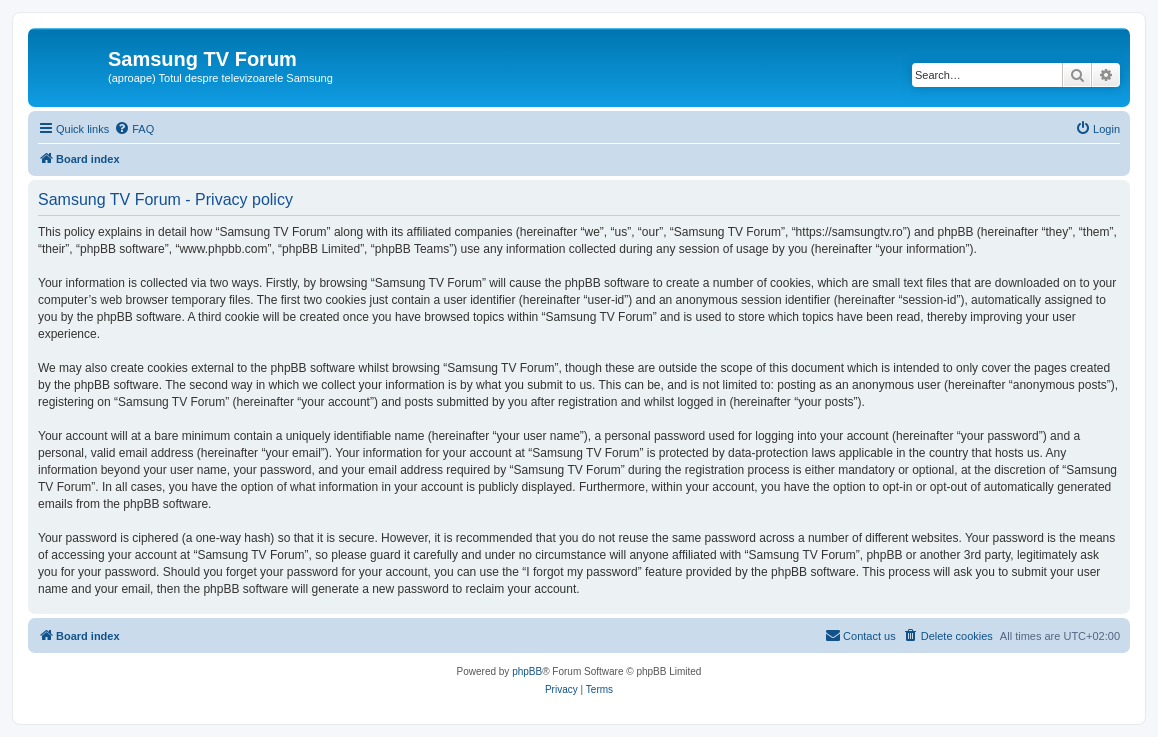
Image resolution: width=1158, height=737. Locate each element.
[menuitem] (134, 129)
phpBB (527, 671)
